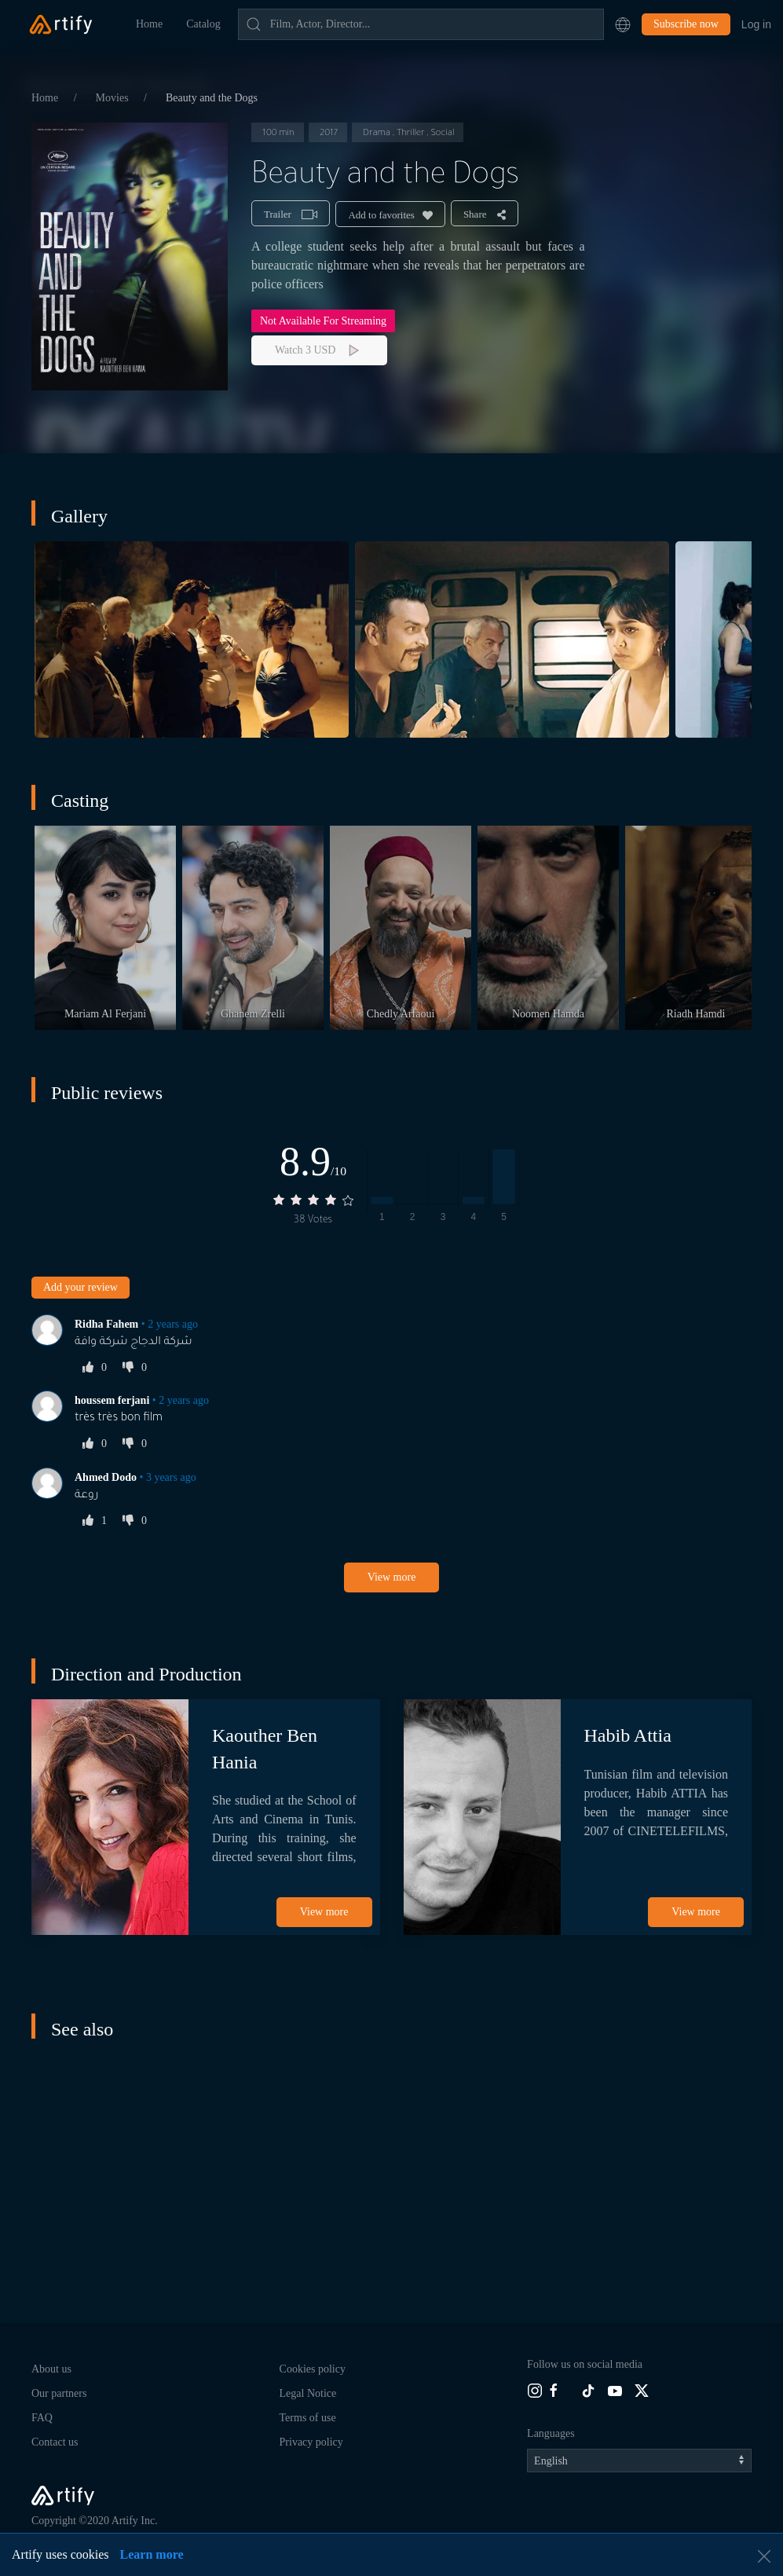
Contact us (55, 2442)
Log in (756, 24)
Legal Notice (308, 2393)
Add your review (80, 1287)
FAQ (42, 2418)
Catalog (203, 24)
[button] (623, 24)
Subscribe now (686, 24)
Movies (114, 98)
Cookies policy (313, 2369)
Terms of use (308, 2418)
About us (51, 2369)
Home (149, 24)
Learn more (152, 2554)
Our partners (58, 2393)
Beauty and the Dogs (212, 98)
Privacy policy (311, 2442)
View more (392, 1577)
